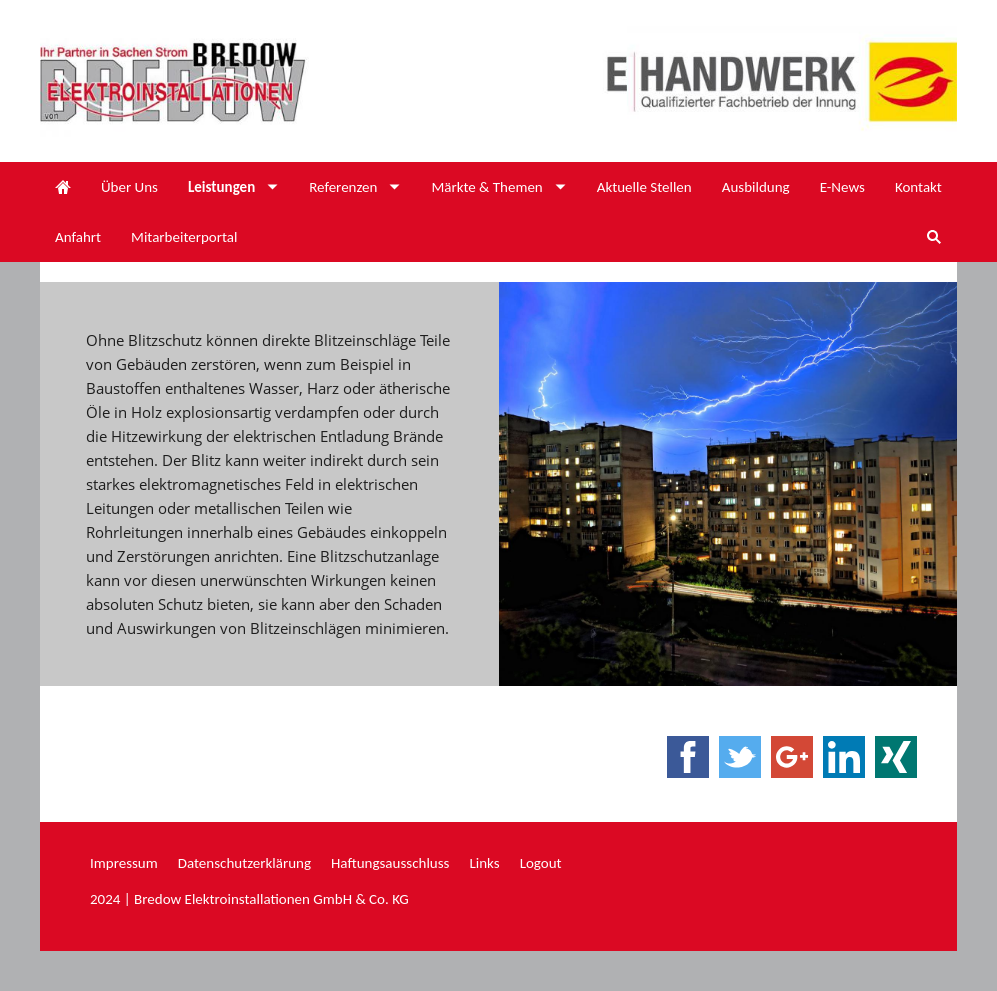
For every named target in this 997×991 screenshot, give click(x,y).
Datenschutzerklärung (244, 863)
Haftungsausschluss (390, 863)
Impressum (124, 863)
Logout (541, 863)
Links (484, 863)
